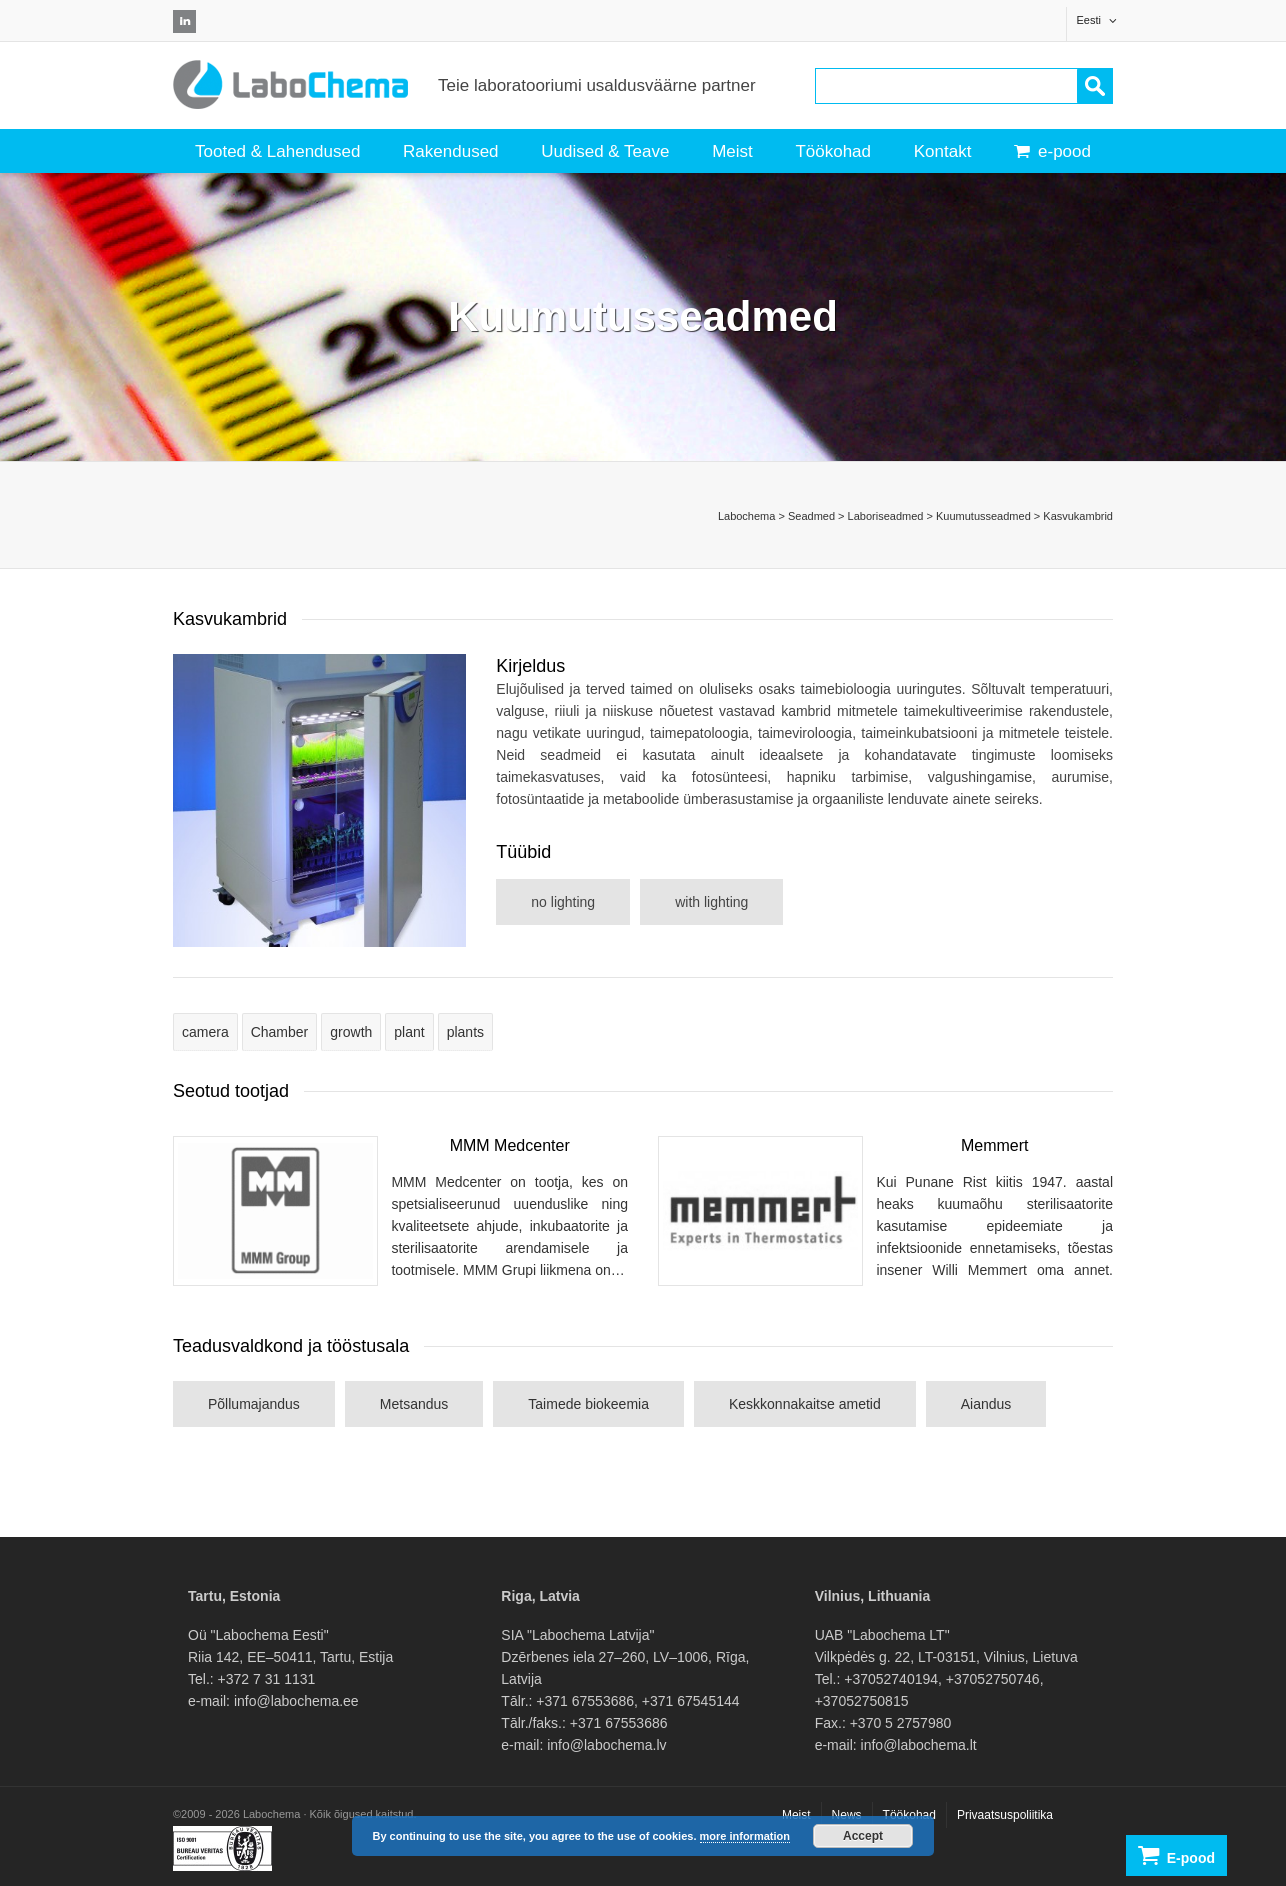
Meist (732, 151)
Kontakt (943, 151)
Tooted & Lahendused (277, 151)
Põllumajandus (254, 1404)
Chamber (280, 1032)
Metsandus (414, 1404)
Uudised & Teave (605, 151)
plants (465, 1032)
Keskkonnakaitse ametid (805, 1404)
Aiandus (986, 1404)
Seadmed (811, 516)
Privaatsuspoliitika (1005, 1815)
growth (351, 1032)
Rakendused (450, 151)
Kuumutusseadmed (983, 516)
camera (205, 1032)
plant (409, 1032)
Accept (863, 1836)
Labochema (747, 516)
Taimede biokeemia (588, 1404)
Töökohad (833, 151)
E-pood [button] (1176, 1855)
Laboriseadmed (886, 516)
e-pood (1052, 151)
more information (745, 1836)
